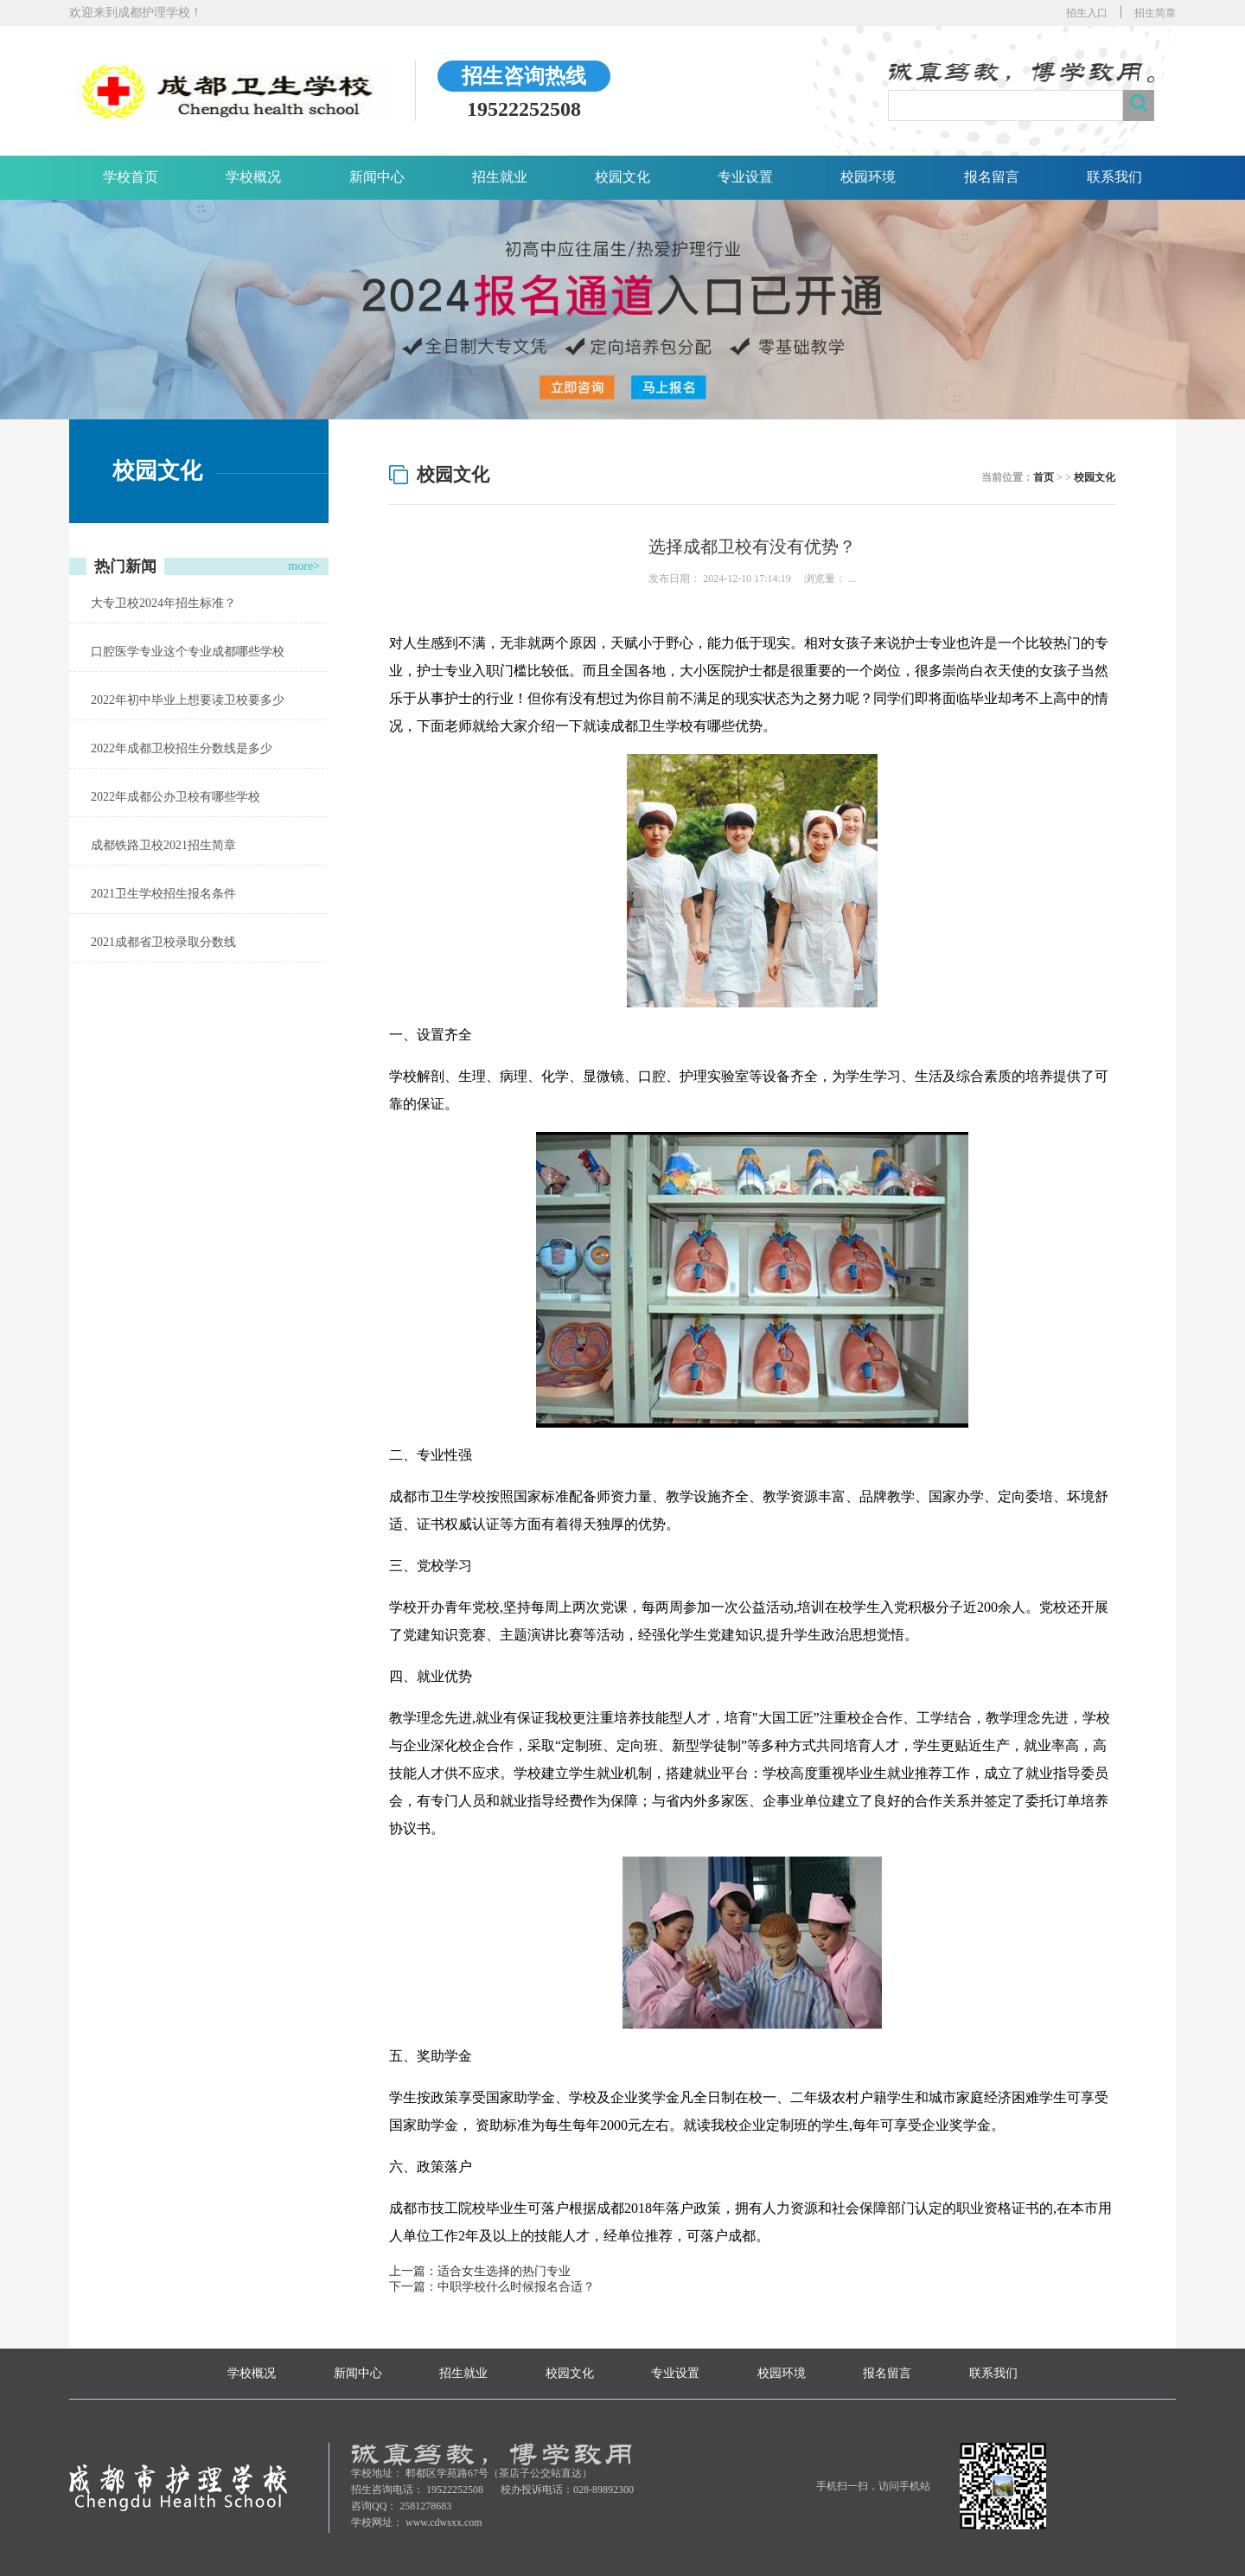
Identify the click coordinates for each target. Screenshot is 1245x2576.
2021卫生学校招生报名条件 (163, 893)
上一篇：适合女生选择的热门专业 (480, 2271)
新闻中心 (377, 176)
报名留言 (991, 176)
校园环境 (868, 176)
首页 (1043, 477)
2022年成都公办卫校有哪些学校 (175, 796)
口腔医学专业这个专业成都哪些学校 (187, 651)
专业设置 (745, 176)
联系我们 (1114, 176)
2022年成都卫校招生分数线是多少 (181, 748)
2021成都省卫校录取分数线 (163, 942)
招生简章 (1155, 13)
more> (304, 565)
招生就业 (499, 176)
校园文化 (622, 176)
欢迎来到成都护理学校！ (135, 12)
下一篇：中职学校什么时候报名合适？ (492, 2286)
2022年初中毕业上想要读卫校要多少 (187, 700)
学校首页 (130, 176)
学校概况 (253, 176)
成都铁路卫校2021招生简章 (163, 845)
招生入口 (1087, 13)
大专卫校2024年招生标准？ (163, 603)
